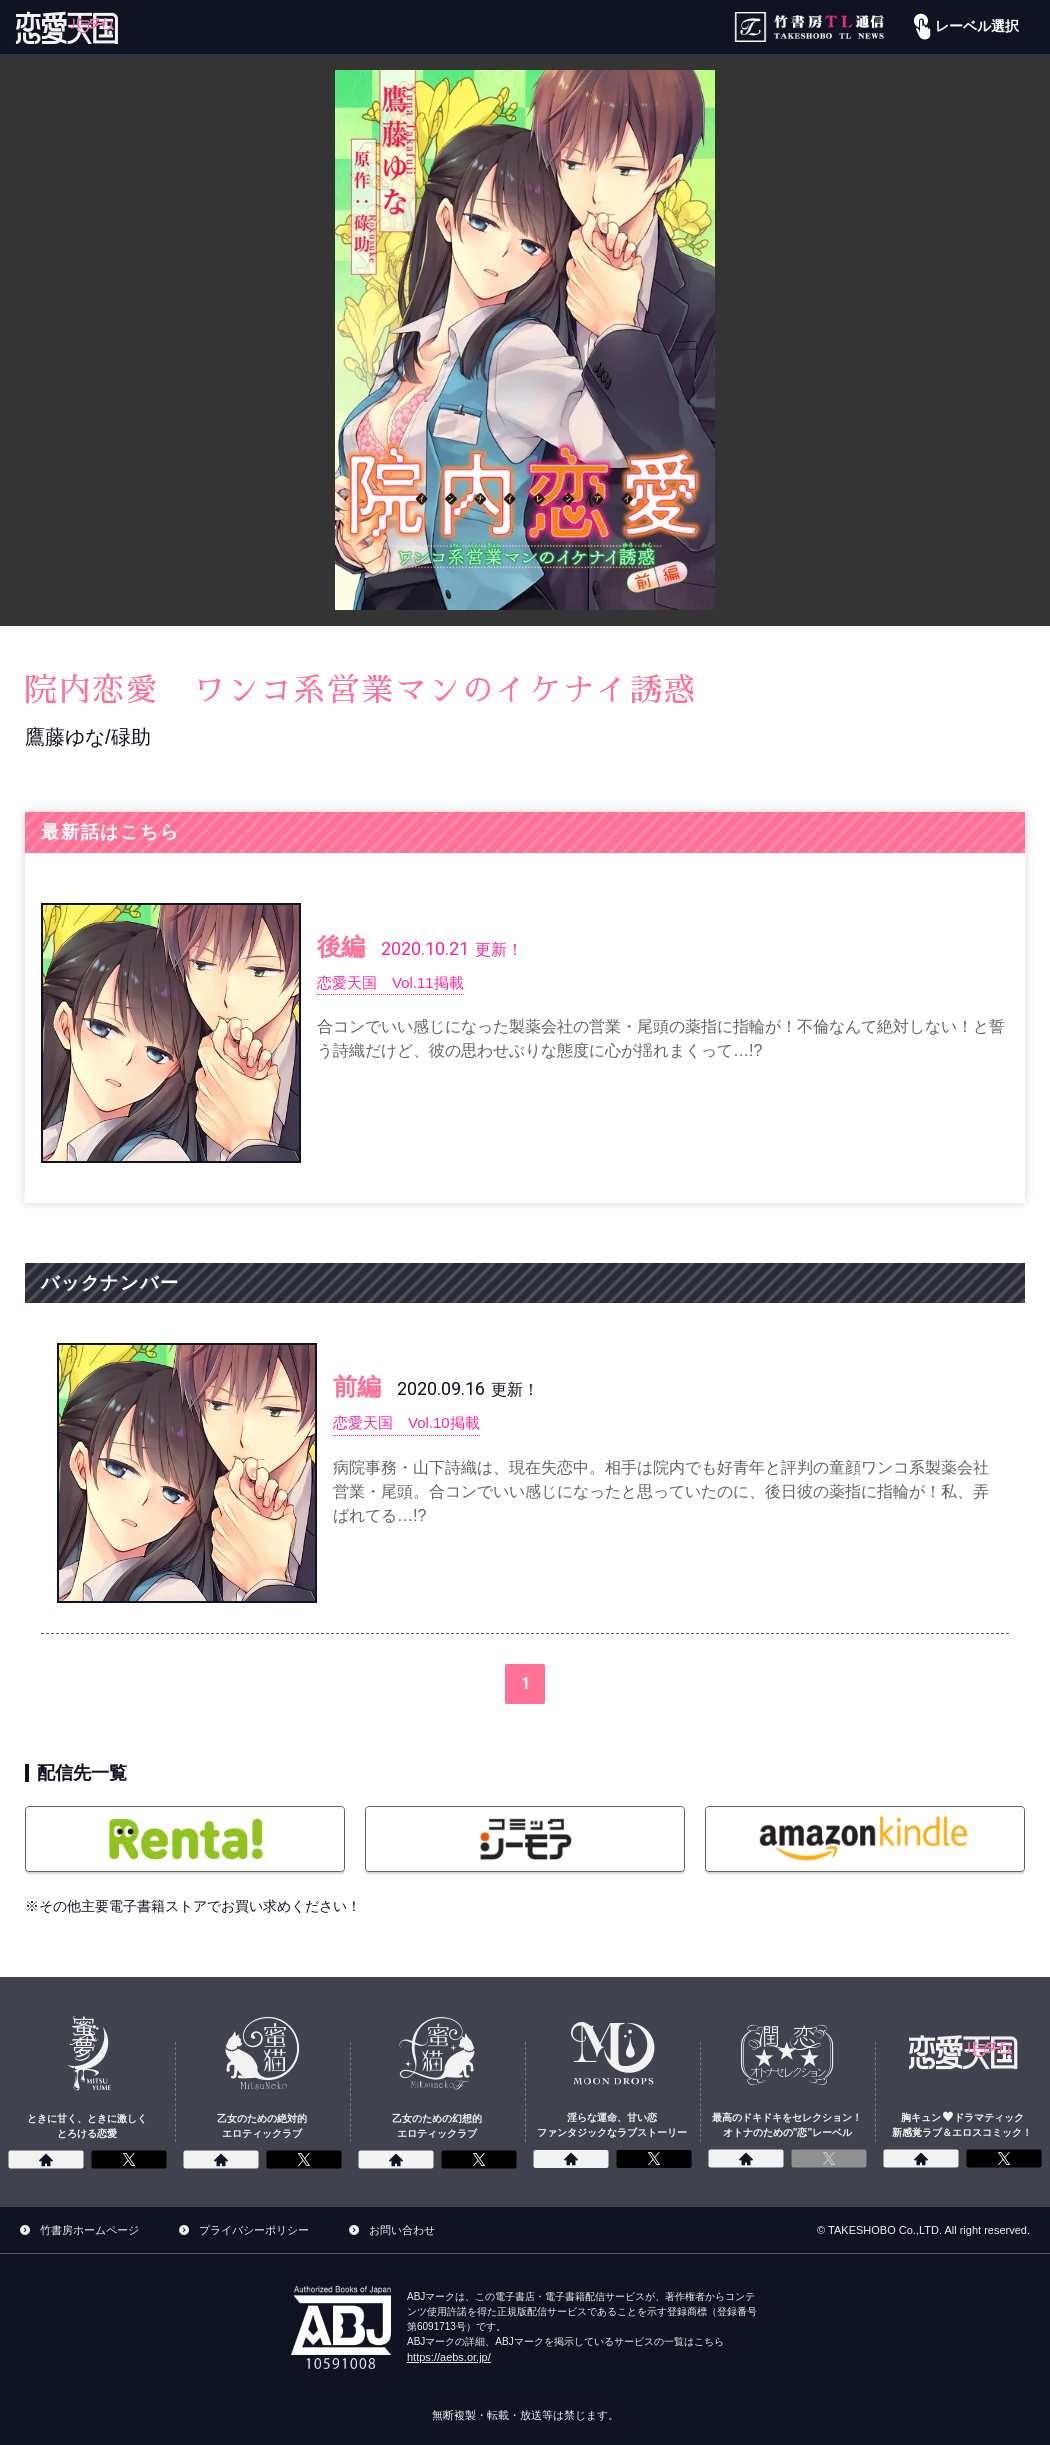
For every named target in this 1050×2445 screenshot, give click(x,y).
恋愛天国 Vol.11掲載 (395, 982)
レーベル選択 (964, 27)
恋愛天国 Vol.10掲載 (411, 1422)
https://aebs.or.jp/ (449, 2357)
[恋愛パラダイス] (67, 27)
